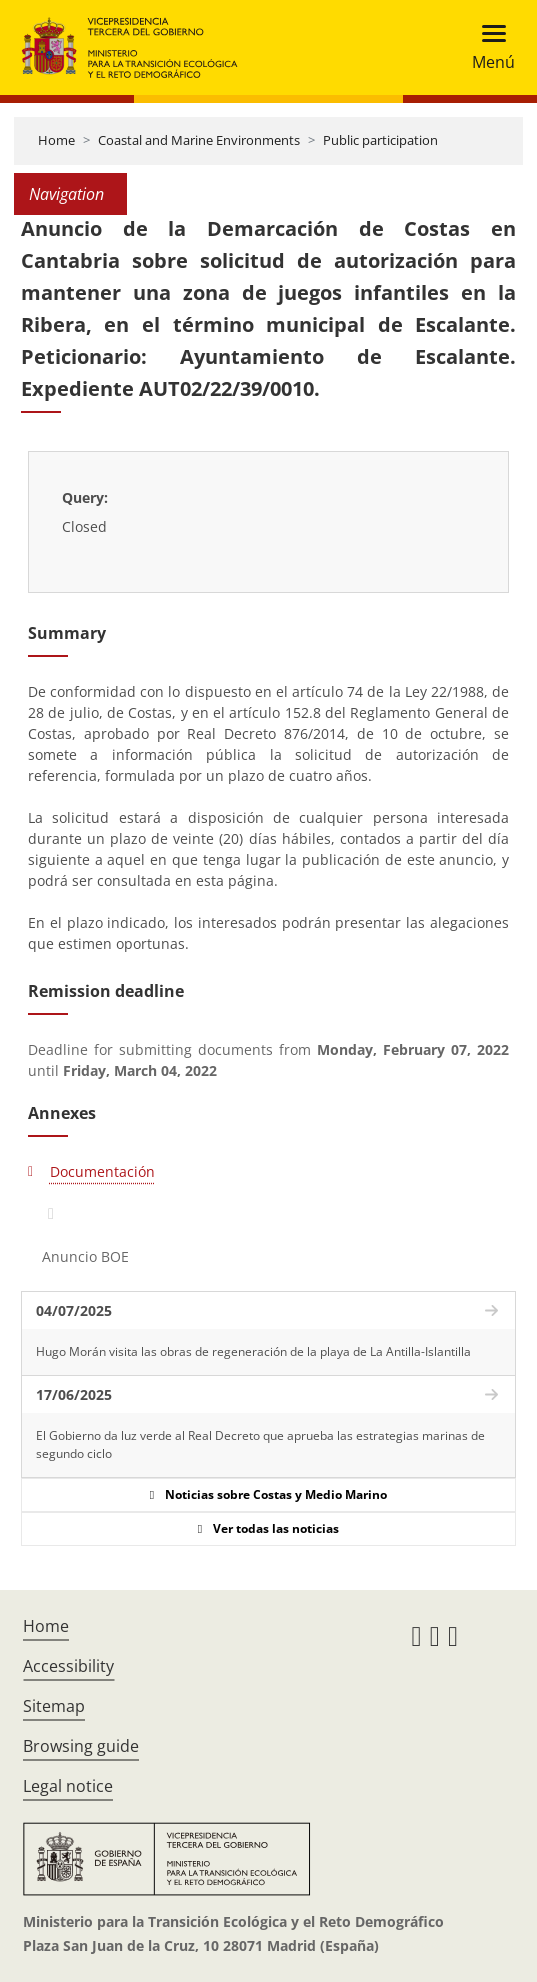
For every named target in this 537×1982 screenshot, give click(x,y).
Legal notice (68, 1786)
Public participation (380, 140)
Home (56, 140)
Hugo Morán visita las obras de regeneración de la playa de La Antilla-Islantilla (253, 1351)
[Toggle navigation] (487, 47)
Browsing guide (81, 1746)
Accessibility (68, 1666)
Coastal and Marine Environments (199, 140)
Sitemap (54, 1706)
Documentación (102, 1171)
